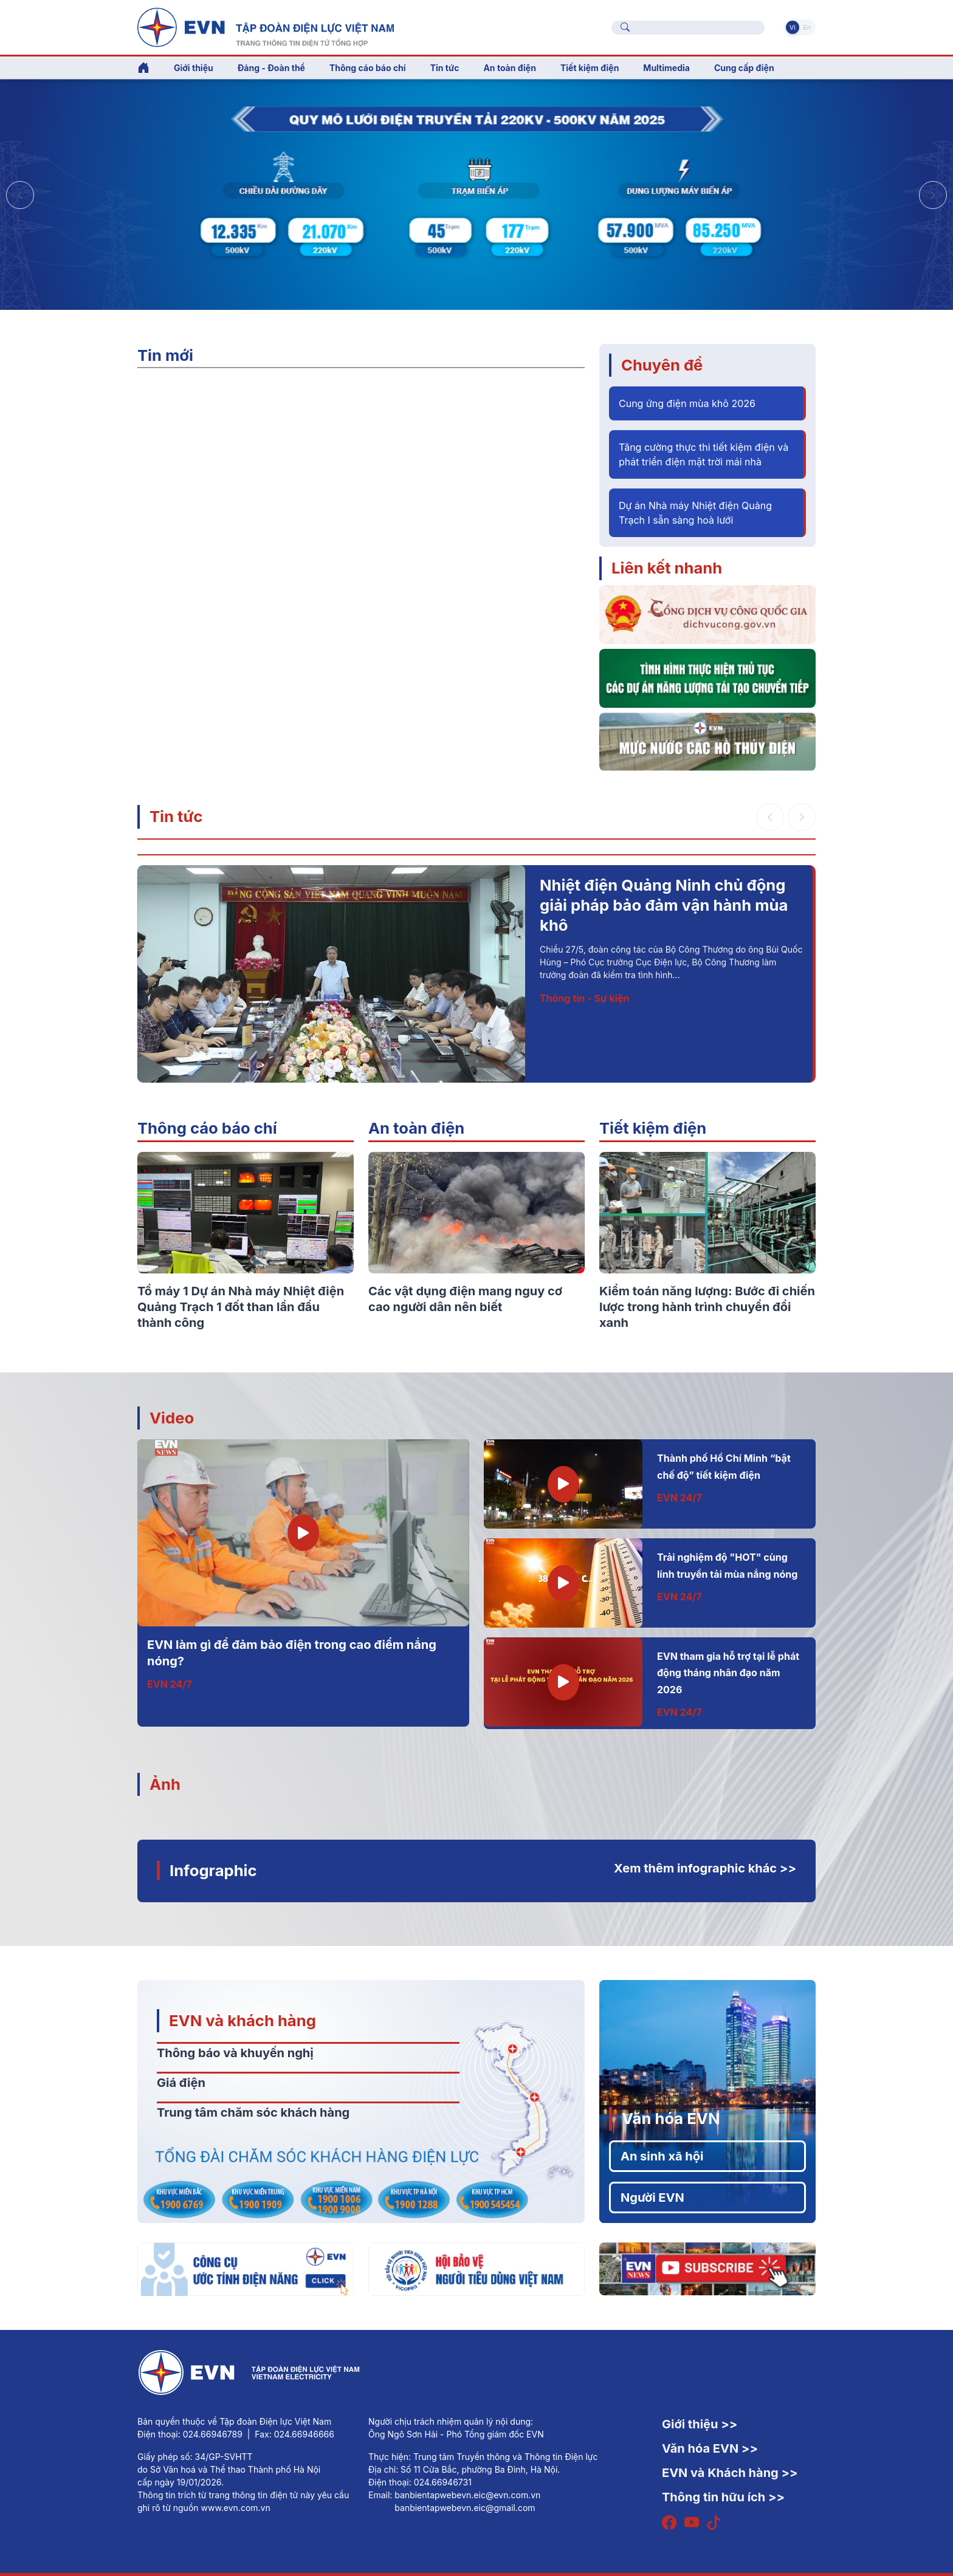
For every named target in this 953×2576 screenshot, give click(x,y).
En (807, 27)
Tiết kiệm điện (652, 1127)
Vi (792, 27)
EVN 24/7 (169, 1684)
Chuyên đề (662, 364)
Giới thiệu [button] (193, 68)
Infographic (213, 1870)
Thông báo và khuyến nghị (235, 2053)
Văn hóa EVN (671, 2118)
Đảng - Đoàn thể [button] (271, 68)
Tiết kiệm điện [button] (589, 68)
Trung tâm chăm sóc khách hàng (253, 2112)
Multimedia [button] (666, 68)
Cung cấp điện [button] (744, 68)
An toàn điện (416, 1127)
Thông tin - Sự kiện (584, 998)
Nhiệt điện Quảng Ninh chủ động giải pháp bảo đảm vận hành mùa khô (664, 905)
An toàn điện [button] (509, 68)
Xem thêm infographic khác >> (705, 1868)
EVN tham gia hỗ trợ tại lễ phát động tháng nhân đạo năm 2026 (728, 1673)
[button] (933, 195)
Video (172, 1417)
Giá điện (181, 2082)
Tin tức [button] (444, 68)
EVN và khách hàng (242, 2020)
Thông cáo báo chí (367, 68)
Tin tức (176, 816)
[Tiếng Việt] (265, 26)
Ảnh (165, 1784)
